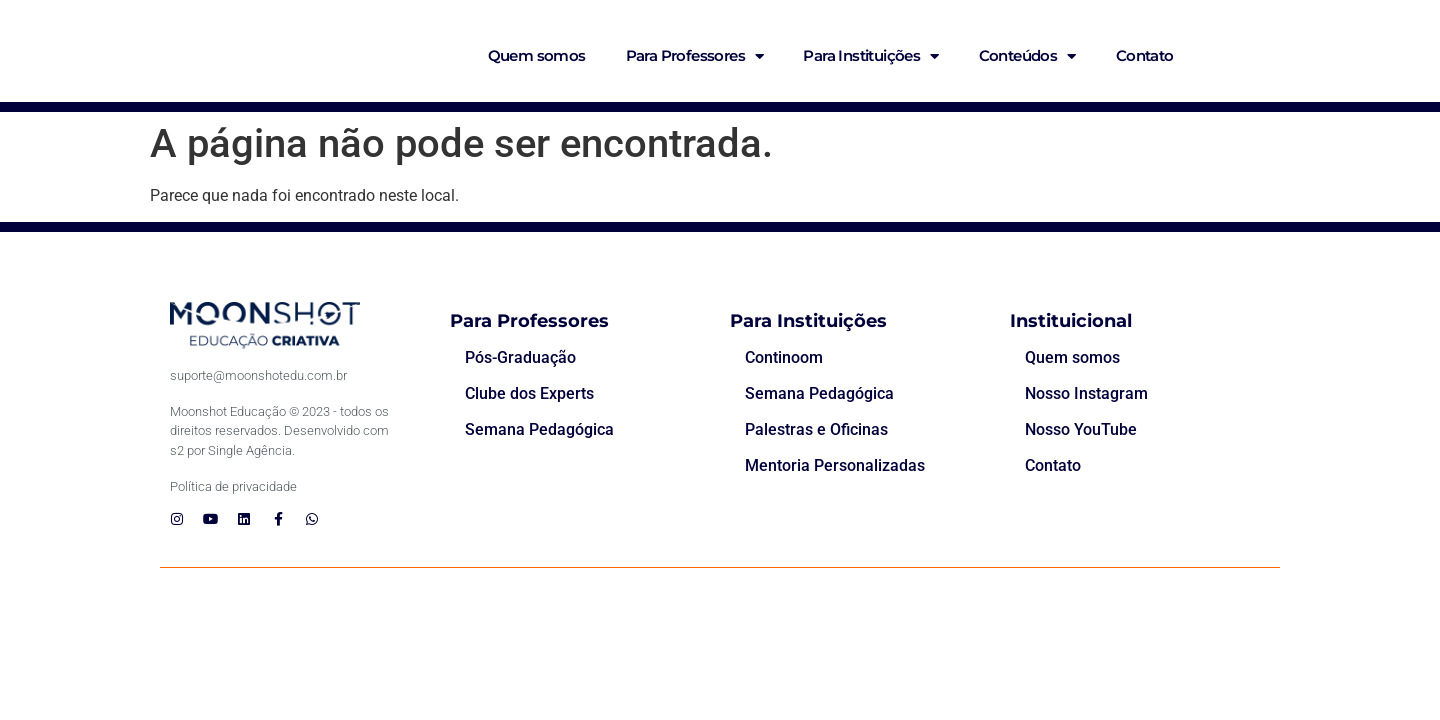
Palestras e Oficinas (816, 429)
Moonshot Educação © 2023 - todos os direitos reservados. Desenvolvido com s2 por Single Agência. (279, 431)
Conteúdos (1027, 56)
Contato (1145, 55)
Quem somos (537, 55)
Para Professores (695, 56)
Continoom (784, 357)
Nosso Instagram (1086, 393)
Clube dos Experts (529, 393)
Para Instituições (870, 56)
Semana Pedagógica (539, 429)
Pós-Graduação (520, 357)
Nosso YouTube (1081, 429)
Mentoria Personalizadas (835, 465)
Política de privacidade (233, 486)
